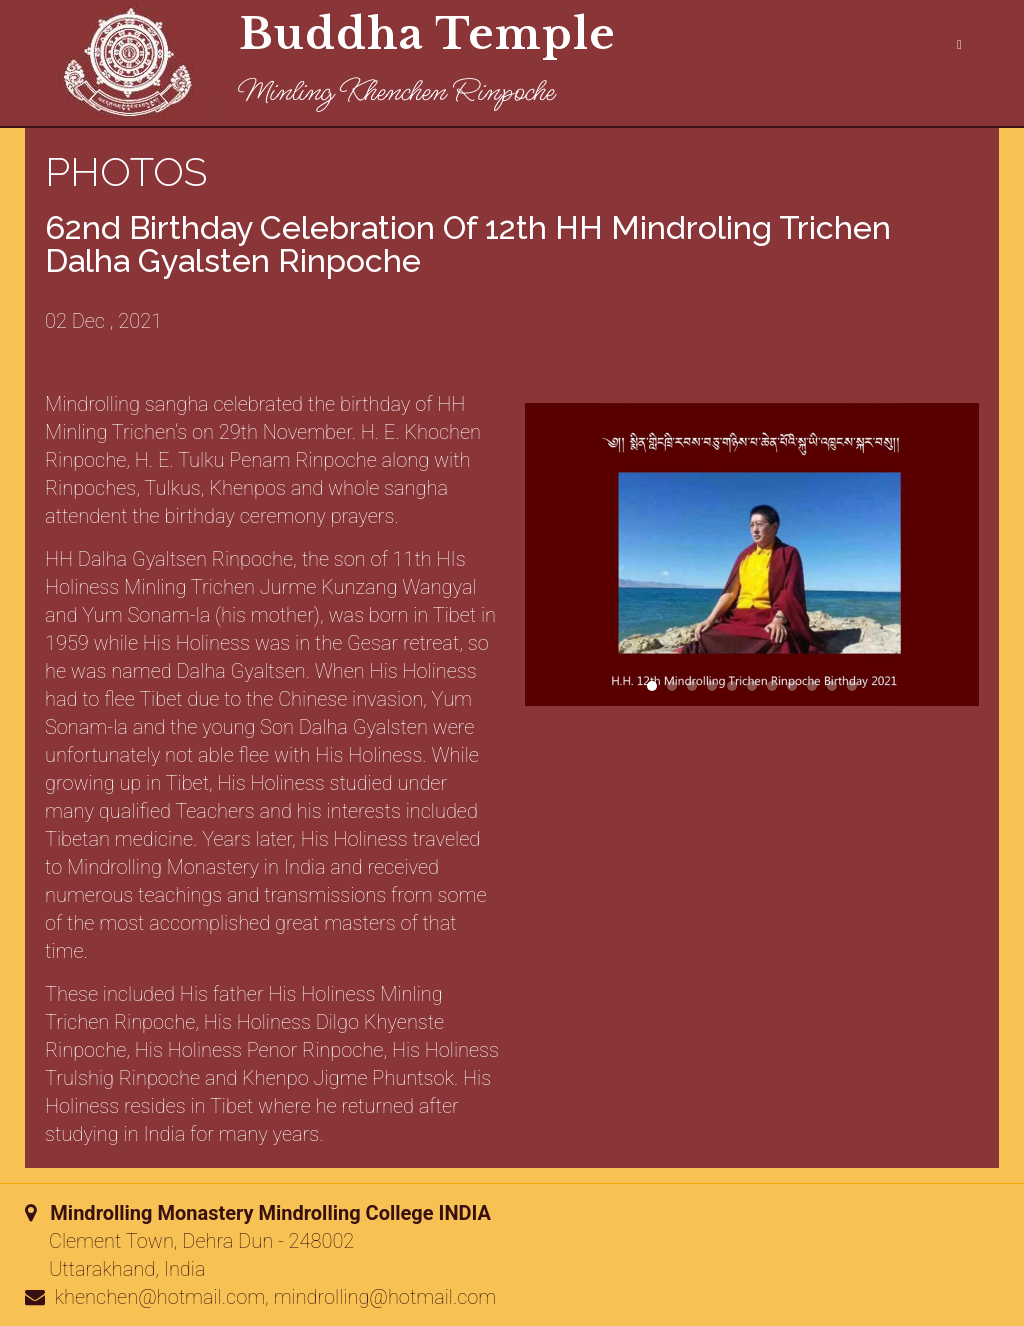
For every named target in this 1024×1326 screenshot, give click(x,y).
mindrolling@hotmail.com (385, 1297)
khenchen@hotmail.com (160, 1297)
